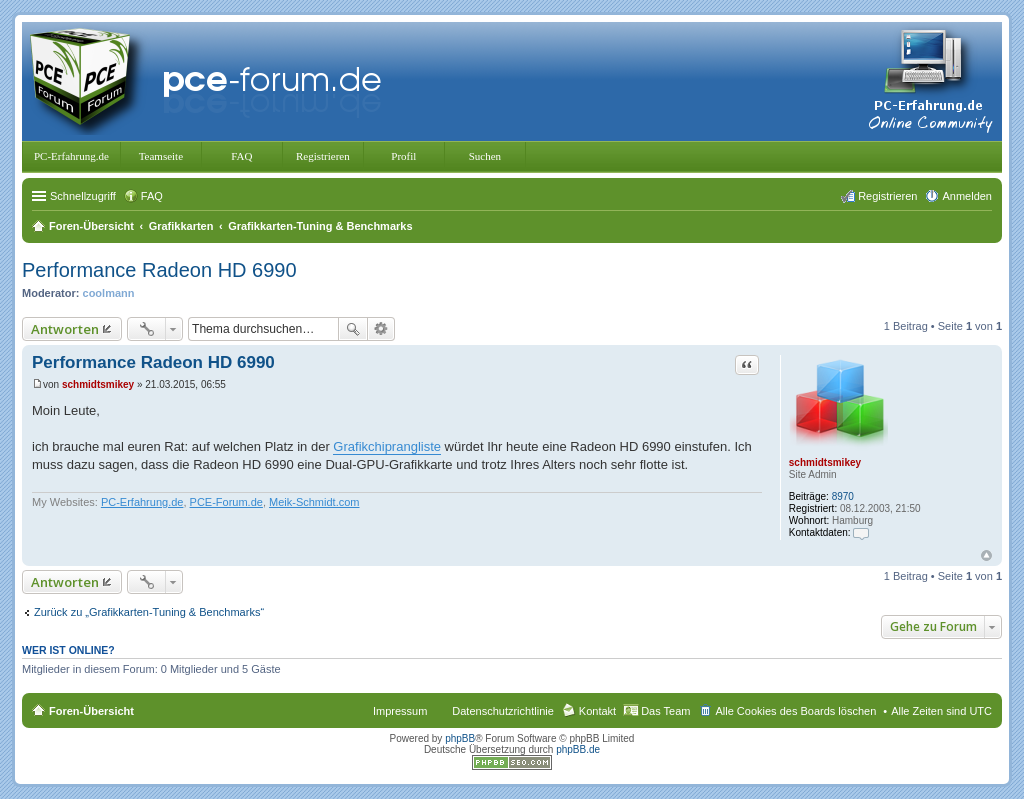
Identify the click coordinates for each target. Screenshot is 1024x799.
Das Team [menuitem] (665, 711)
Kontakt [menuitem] (597, 711)
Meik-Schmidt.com (314, 502)
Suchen (485, 156)
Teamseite (161, 156)
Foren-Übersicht (91, 711)
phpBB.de (578, 749)
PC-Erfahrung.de (71, 156)
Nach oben (986, 555)
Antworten (65, 329)
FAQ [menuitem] (152, 196)
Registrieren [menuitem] (887, 196)
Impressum (400, 711)
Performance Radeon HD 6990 (159, 270)
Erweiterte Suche (381, 329)
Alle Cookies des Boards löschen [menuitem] (795, 711)
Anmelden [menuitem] (967, 196)
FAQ (241, 156)
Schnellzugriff (83, 196)
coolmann (109, 293)
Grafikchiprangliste (387, 446)
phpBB (460, 738)
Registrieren (323, 156)
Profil (403, 156)
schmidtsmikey (825, 462)
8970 (843, 496)
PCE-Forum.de (226, 502)
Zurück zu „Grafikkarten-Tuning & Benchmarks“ (149, 612)
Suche (353, 329)
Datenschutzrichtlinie (503, 711)
